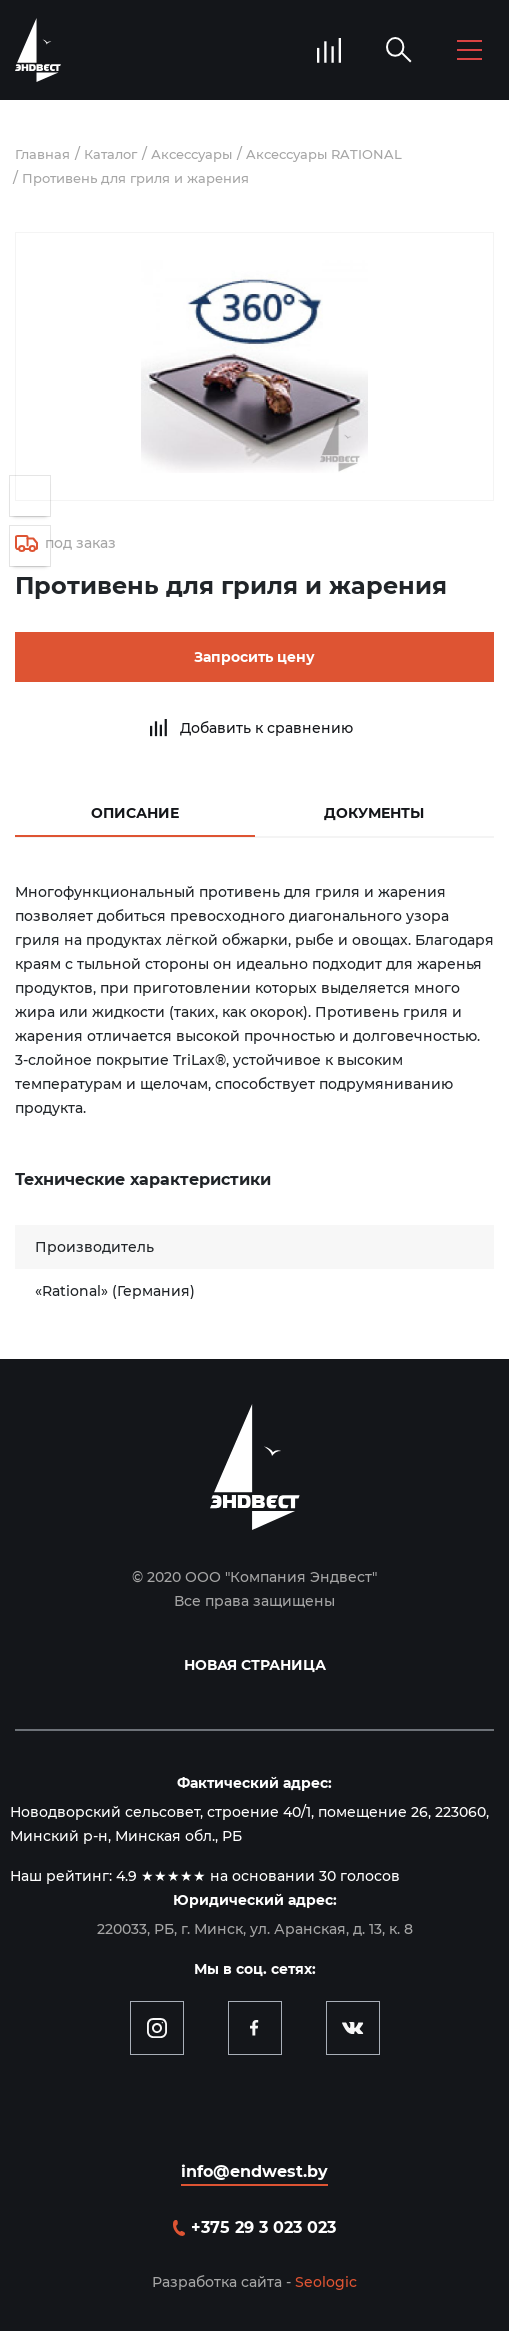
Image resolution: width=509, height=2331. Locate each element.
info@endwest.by (254, 2171)
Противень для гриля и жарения (135, 178)
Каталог (110, 154)
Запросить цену (254, 657)
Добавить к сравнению (266, 728)
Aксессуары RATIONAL (324, 154)
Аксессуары (191, 154)
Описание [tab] (135, 813)
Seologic (326, 2282)
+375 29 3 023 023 (263, 2227)
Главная (42, 154)
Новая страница (255, 1665)
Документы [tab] (374, 813)
